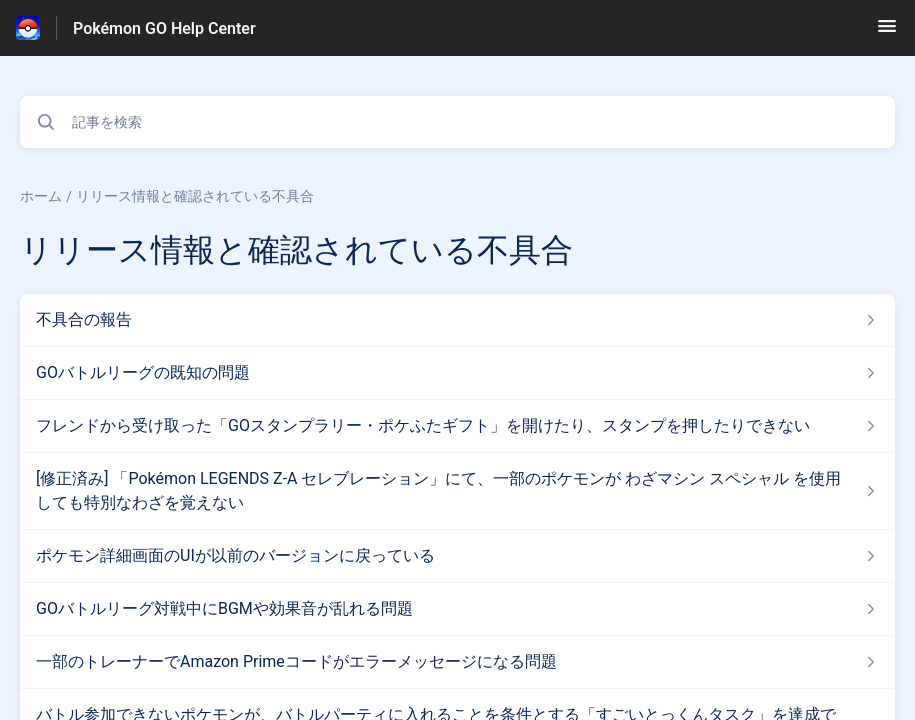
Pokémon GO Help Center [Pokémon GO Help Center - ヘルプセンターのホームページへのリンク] (164, 28)
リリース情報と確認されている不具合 (195, 196)
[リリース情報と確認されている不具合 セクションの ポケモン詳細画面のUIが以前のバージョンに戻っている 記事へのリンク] (457, 556)
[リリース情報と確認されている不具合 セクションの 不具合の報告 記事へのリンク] (457, 320)
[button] (887, 32)
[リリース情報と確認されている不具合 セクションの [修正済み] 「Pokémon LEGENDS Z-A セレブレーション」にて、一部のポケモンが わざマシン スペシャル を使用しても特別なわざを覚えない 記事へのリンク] (457, 491)
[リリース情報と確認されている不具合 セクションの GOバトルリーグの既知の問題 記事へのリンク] (457, 373)
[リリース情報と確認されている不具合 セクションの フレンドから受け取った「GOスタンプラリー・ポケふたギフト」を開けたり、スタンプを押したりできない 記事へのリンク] (457, 426)
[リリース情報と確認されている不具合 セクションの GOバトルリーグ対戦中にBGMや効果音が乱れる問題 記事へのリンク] (457, 609)
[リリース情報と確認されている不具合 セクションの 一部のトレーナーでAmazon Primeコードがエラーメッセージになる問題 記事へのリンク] (457, 662)
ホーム (41, 196)
